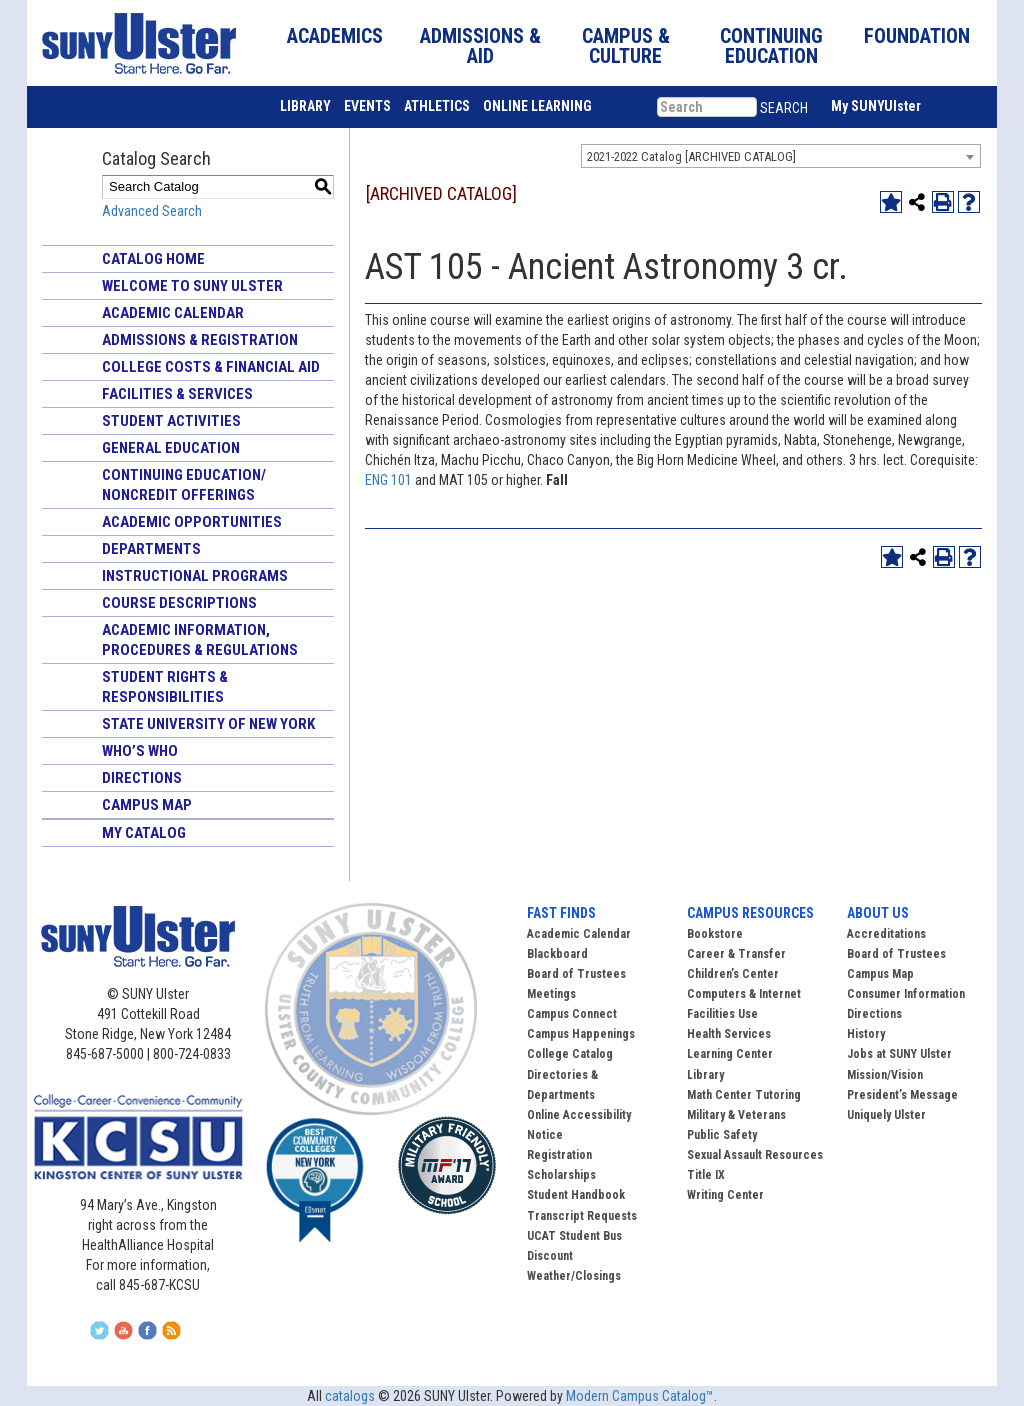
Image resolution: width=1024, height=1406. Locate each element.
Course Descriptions (179, 603)
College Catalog (570, 1054)
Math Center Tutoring (744, 1095)
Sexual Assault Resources (755, 1155)
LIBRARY (305, 106)
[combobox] (781, 156)
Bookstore (715, 934)
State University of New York (208, 724)
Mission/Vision (885, 1075)
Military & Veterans (736, 1115)
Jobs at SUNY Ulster (899, 1054)
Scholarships (561, 1175)
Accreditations (886, 934)
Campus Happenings (581, 1034)
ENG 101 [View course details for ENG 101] (388, 480)
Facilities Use (722, 1014)
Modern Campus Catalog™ (640, 1396)
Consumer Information (906, 994)
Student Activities (171, 421)
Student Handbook (576, 1195)
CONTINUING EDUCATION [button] (771, 46)
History (866, 1034)
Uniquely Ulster (886, 1115)
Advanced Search (152, 211)
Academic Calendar (173, 313)
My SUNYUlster (876, 106)
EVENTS (367, 106)
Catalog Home (153, 259)
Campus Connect (572, 1014)
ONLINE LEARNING (537, 106)
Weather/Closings (574, 1276)
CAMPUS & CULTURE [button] (626, 46)
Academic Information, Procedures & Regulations (200, 640)
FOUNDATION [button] (917, 36)
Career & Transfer (736, 954)
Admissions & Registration (200, 340)
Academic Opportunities (192, 522)
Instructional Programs (195, 576)
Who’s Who (140, 751)
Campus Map (147, 805)
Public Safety (722, 1135)
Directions (142, 778)
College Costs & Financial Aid (211, 367)
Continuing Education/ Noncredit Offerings (184, 485)
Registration (559, 1155)
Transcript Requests (582, 1216)
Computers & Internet (744, 994)
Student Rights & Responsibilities (165, 687)
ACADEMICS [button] (335, 36)
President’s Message (902, 1095)
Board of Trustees (896, 954)
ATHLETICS (437, 106)
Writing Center (725, 1195)
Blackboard (557, 954)
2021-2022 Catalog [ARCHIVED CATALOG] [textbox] (691, 156)
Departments (151, 549)
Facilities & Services (177, 394)
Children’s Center (733, 974)
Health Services (729, 1034)
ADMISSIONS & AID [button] (480, 46)
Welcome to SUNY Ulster (192, 286)
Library (705, 1075)
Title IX (706, 1175)
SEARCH (784, 108)
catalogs (350, 1396)
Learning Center (730, 1054)
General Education (171, 448)
